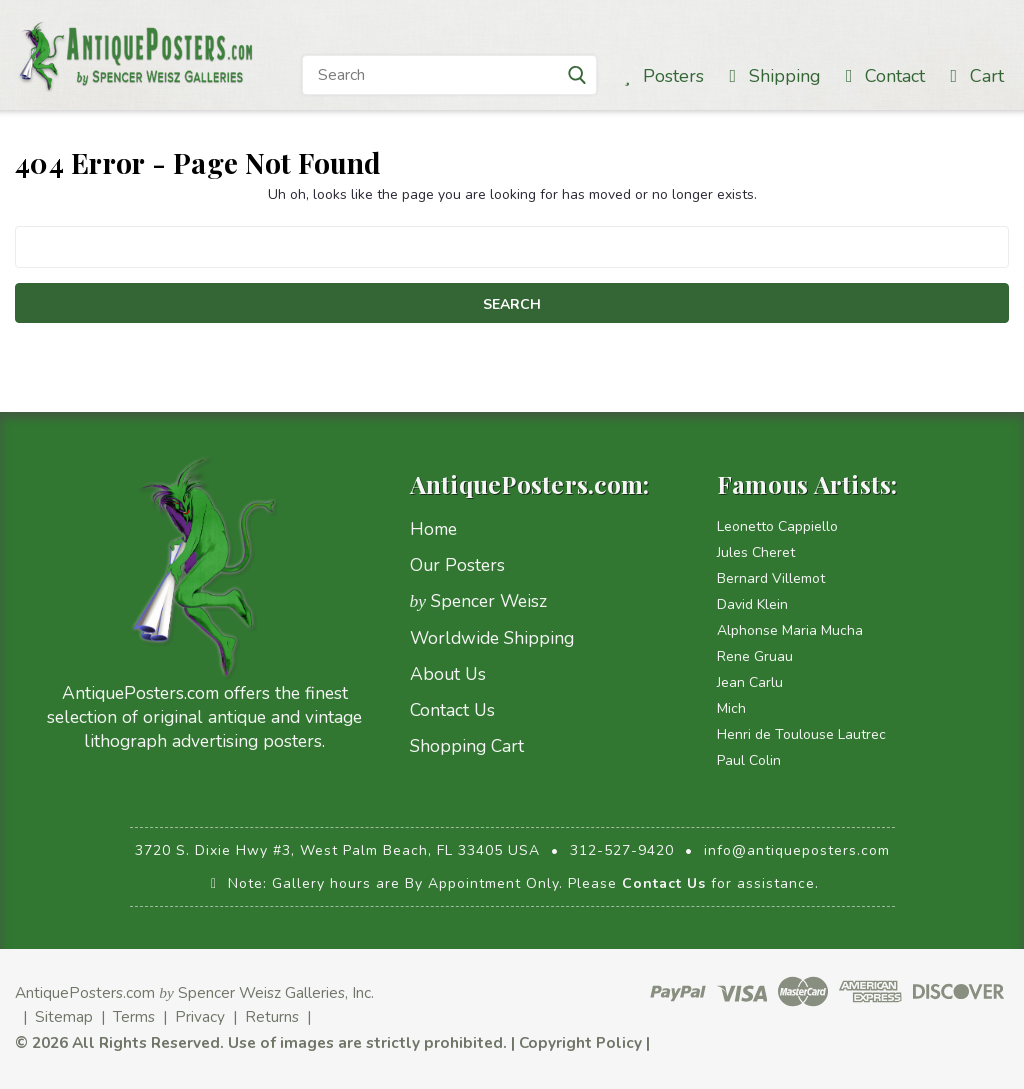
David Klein (752, 604)
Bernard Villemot (771, 578)
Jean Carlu (750, 682)
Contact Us (452, 710)
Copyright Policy (580, 1042)
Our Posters (457, 565)
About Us (448, 674)
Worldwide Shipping (492, 638)
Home (433, 529)
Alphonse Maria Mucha (790, 630)
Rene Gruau (755, 656)
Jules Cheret (756, 552)
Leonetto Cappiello (777, 526)
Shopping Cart (467, 746)
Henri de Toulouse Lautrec (801, 734)
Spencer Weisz (479, 601)
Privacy (200, 1016)
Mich (731, 708)
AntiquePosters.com (85, 992)
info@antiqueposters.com (797, 850)
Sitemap (64, 1016)
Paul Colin (749, 760)
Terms (134, 1016)
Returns (272, 1016)
